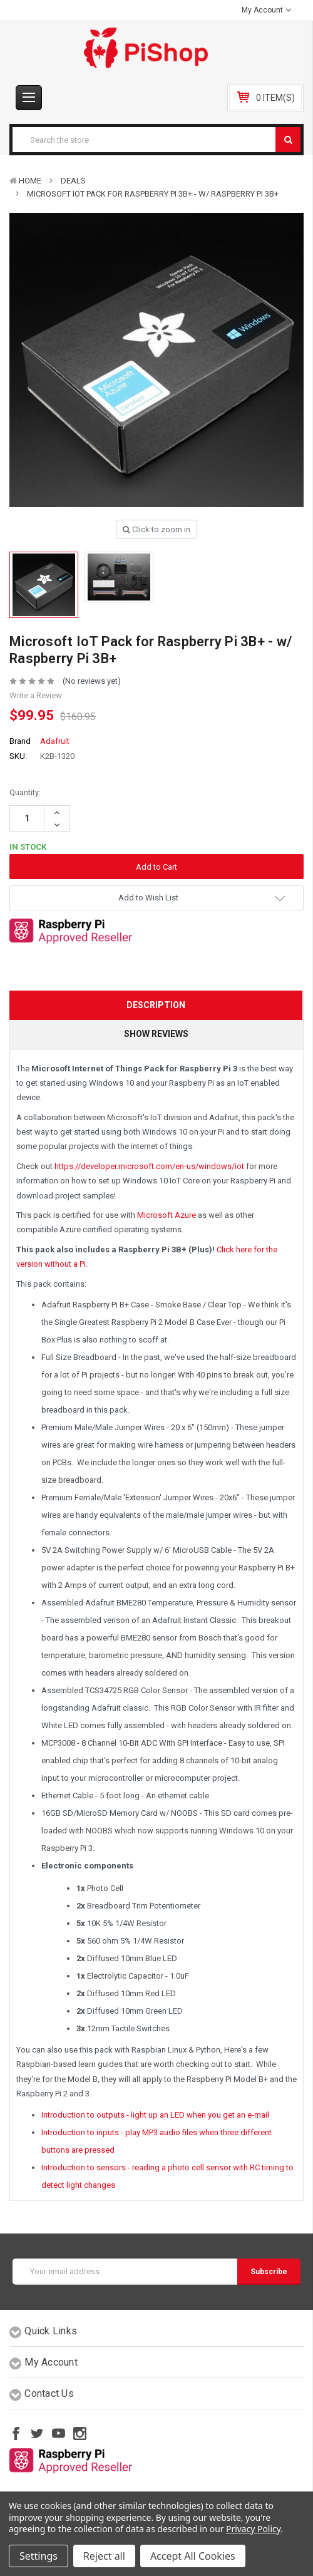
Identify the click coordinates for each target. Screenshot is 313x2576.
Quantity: (25, 792)
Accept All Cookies (192, 2556)
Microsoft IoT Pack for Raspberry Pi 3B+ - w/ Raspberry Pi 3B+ (153, 193)
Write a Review (35, 695)
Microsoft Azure (166, 1215)
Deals (73, 180)
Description (155, 1005)
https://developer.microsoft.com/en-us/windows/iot (149, 1166)
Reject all (104, 2556)
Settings (38, 2556)
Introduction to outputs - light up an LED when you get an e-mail (155, 2115)
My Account (266, 10)
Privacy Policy (253, 2529)
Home (30, 180)
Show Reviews (156, 1034)
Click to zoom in (156, 529)
